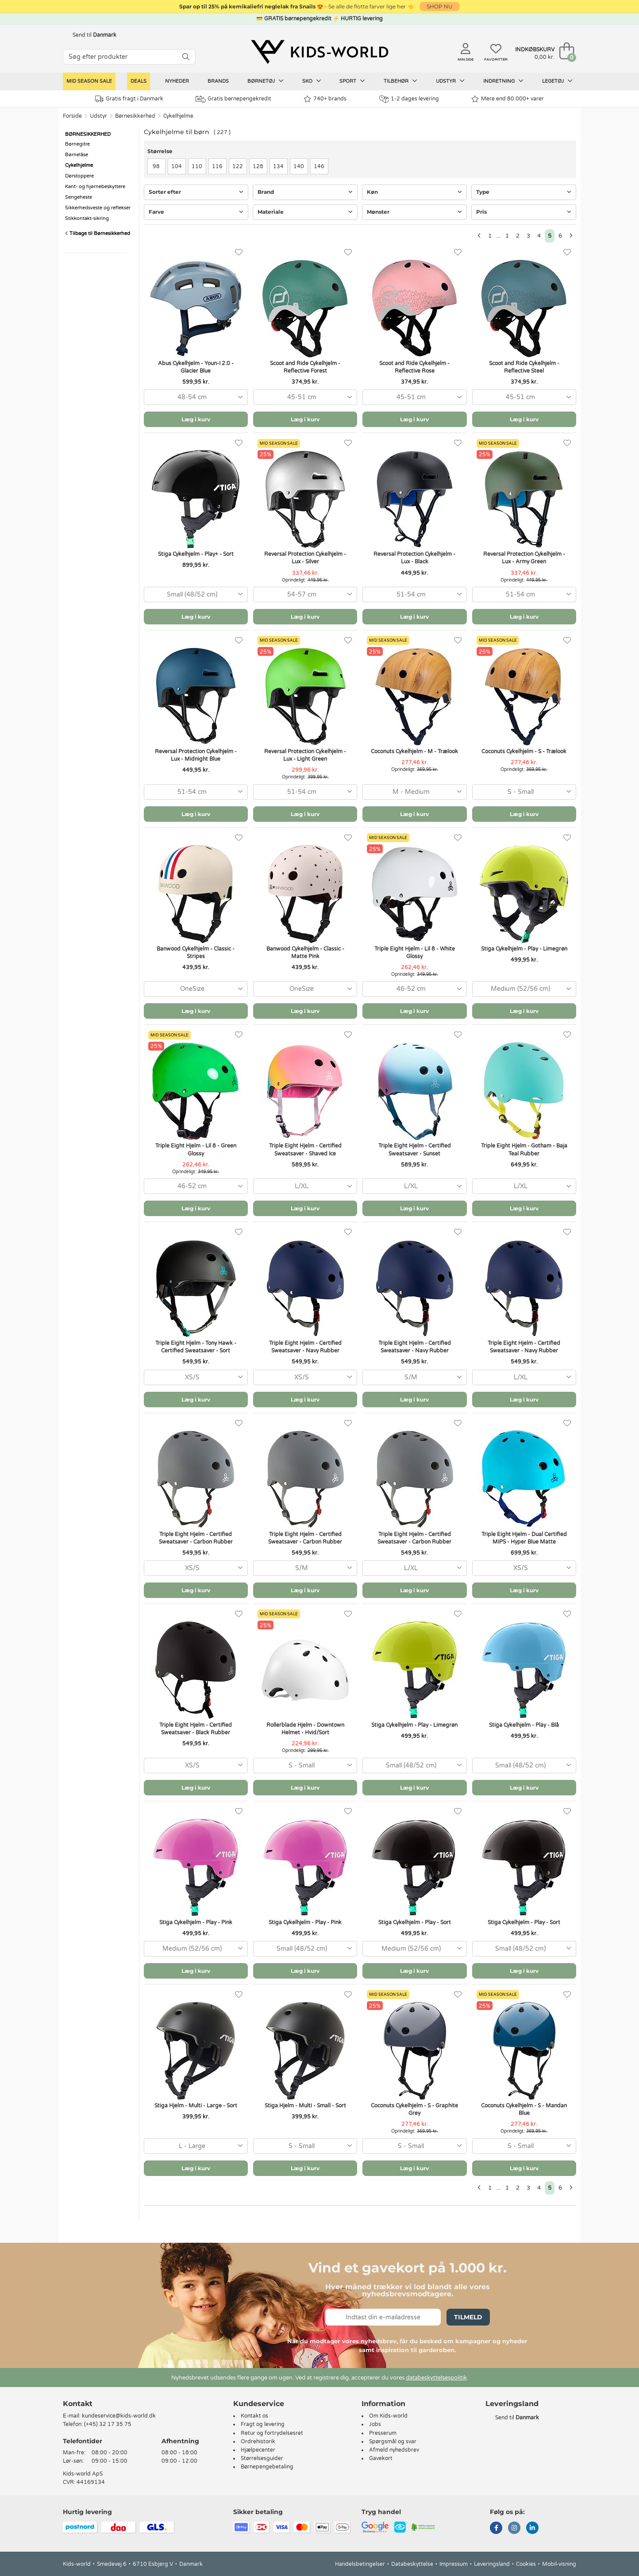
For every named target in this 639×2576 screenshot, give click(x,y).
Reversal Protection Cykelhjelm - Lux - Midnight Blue (196, 755)
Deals (138, 81)
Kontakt (77, 2403)
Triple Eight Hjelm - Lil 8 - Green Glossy (195, 1149)
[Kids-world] (319, 52)
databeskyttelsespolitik (436, 2377)
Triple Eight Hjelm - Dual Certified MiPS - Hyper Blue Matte (524, 1538)
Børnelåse (76, 155)
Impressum (453, 2564)
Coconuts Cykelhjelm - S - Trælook (523, 751)
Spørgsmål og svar (392, 2441)
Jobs (375, 2424)
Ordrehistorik (258, 2441)
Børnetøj (265, 81)
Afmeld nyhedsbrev (394, 2450)
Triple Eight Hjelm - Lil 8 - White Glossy (414, 952)
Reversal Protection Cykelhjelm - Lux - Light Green (305, 755)
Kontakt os (254, 2416)
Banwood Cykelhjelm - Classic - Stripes (196, 952)
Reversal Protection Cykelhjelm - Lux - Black (414, 558)
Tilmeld (468, 2317)
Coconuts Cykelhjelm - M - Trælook (414, 751)
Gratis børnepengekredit (233, 99)
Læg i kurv (195, 419)
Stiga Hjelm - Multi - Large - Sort (195, 2105)
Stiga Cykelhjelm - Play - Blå (524, 1725)
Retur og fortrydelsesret (272, 2433)
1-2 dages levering (409, 99)
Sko (311, 81)
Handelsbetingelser (360, 2564)
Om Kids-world (388, 2416)
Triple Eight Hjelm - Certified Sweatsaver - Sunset (414, 1149)
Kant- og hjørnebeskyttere (95, 186)
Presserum (382, 2433)
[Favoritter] (238, 252)
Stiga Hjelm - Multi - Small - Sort (305, 2105)
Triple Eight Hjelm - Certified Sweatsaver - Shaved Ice (305, 1149)
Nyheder (177, 81)
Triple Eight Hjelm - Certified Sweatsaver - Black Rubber (195, 1729)
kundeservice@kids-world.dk (119, 2416)
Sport (352, 81)
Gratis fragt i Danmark (129, 99)
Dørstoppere (79, 176)
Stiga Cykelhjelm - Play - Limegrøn (524, 949)
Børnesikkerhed (135, 116)
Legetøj (557, 81)
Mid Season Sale (89, 81)
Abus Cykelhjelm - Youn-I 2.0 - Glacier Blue (196, 367)
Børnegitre (77, 144)
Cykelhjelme (178, 116)
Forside (72, 116)
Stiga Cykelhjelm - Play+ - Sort (196, 554)
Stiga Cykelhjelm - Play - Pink (195, 1922)
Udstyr (450, 81)
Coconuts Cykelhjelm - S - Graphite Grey (414, 2109)
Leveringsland (492, 2564)
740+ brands (325, 99)
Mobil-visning (559, 2564)
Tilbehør (400, 81)
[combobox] (196, 397)
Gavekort (381, 2458)
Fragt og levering (263, 2424)
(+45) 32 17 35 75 (107, 2424)
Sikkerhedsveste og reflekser (98, 208)
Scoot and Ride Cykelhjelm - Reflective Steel (524, 367)
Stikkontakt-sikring (87, 218)
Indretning (503, 81)
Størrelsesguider (262, 2458)
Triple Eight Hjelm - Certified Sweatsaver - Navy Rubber (305, 1347)
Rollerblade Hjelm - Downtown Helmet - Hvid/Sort (305, 1729)
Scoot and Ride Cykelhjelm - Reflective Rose (414, 367)
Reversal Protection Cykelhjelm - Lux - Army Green (524, 558)
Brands (218, 81)
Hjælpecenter (258, 2450)
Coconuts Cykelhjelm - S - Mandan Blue (524, 2109)
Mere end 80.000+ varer (507, 99)
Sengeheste (78, 197)
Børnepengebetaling (267, 2467)
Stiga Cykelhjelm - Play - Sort (414, 1922)
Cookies (526, 2564)
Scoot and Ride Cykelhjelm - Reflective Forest (305, 367)
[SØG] (186, 57)
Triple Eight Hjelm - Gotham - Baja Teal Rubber (524, 1149)
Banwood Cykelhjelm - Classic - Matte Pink (305, 952)
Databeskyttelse (412, 2564)
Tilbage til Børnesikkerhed (97, 233)
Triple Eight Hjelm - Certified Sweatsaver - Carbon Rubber (196, 1538)
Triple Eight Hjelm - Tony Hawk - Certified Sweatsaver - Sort (195, 1347)
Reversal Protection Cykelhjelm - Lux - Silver (305, 558)
